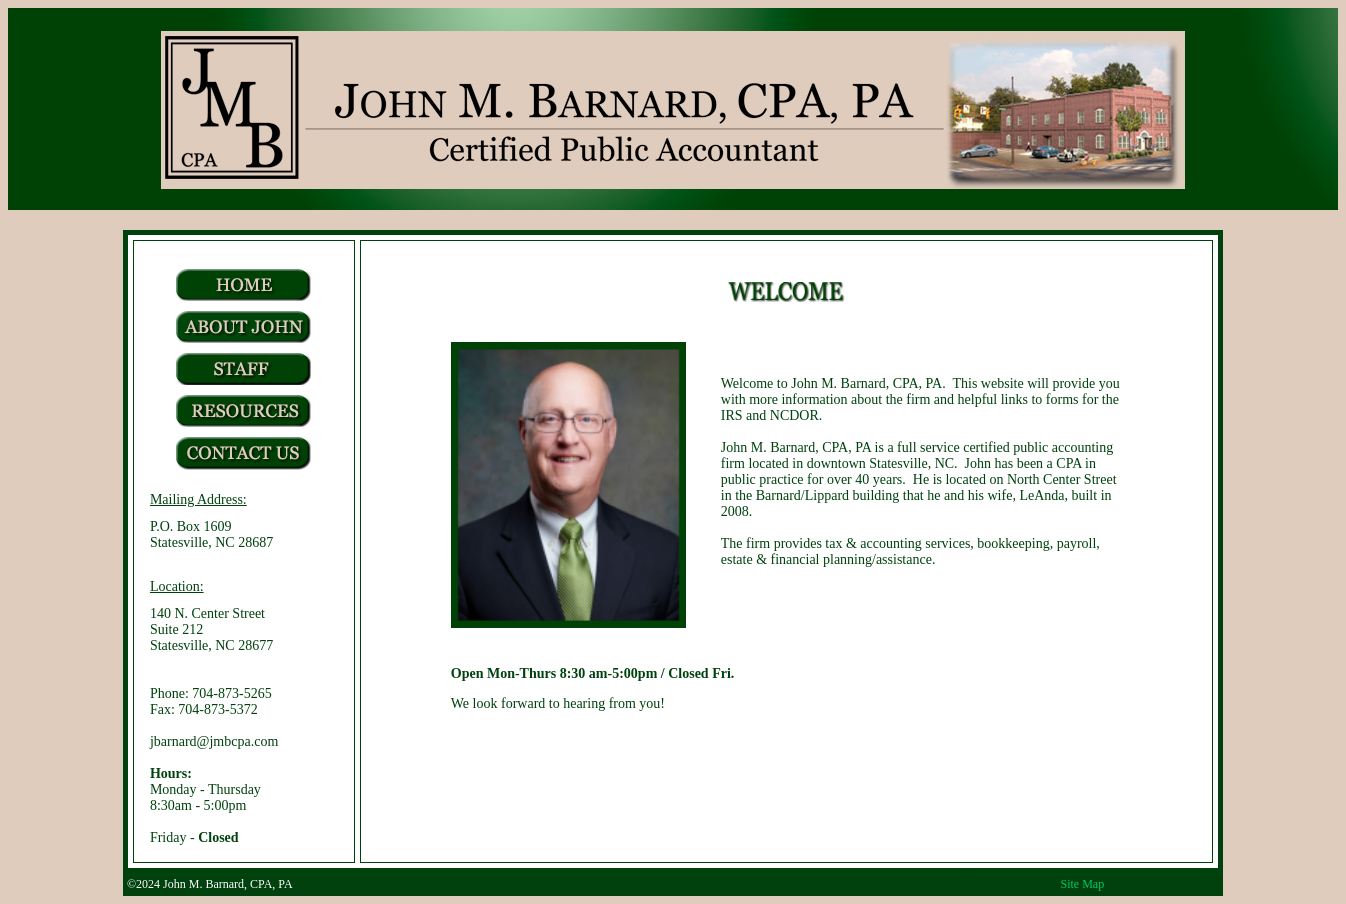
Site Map (1083, 884)
